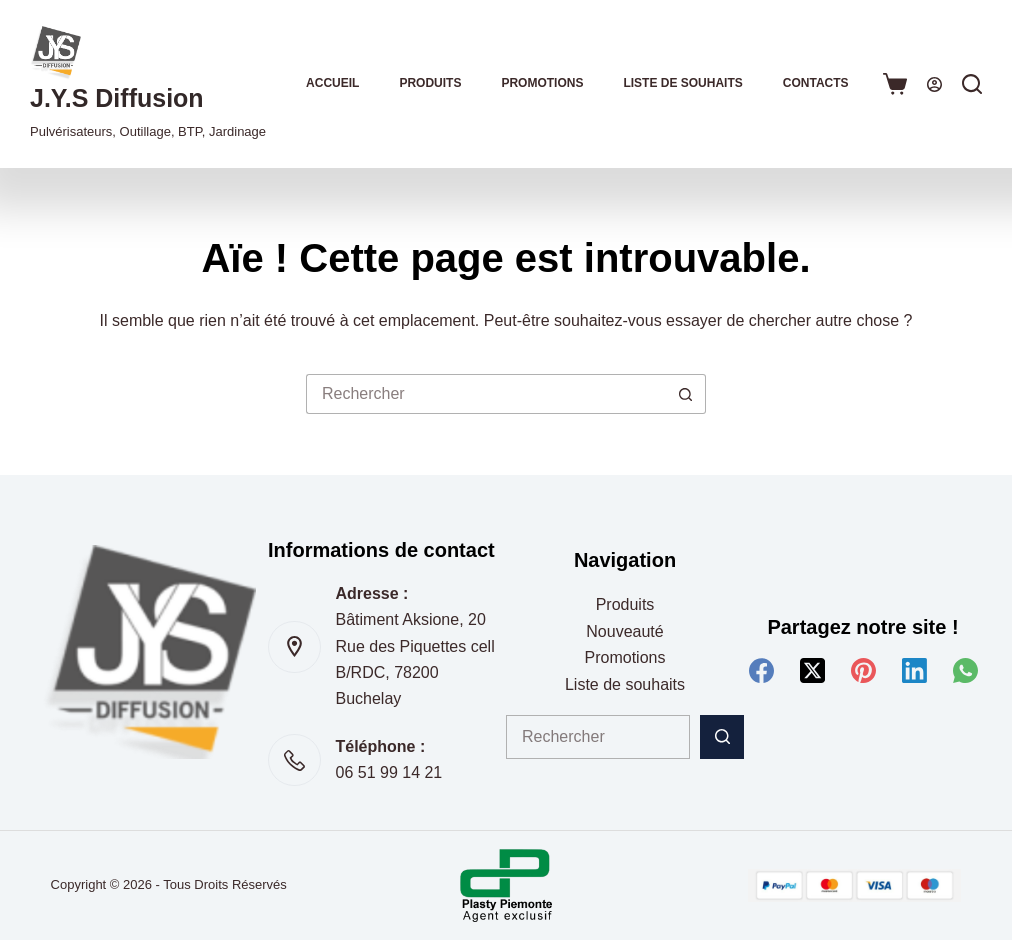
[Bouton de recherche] (686, 394)
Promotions (542, 83)
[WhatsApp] (965, 670)
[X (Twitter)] (812, 670)
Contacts (816, 83)
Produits (430, 83)
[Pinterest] (863, 670)
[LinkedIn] (914, 670)
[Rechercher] (972, 84)
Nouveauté (624, 631)
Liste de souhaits (682, 83)
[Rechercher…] (486, 394)
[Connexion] (934, 84)
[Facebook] (761, 670)
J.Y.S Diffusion (117, 98)
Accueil (332, 83)
